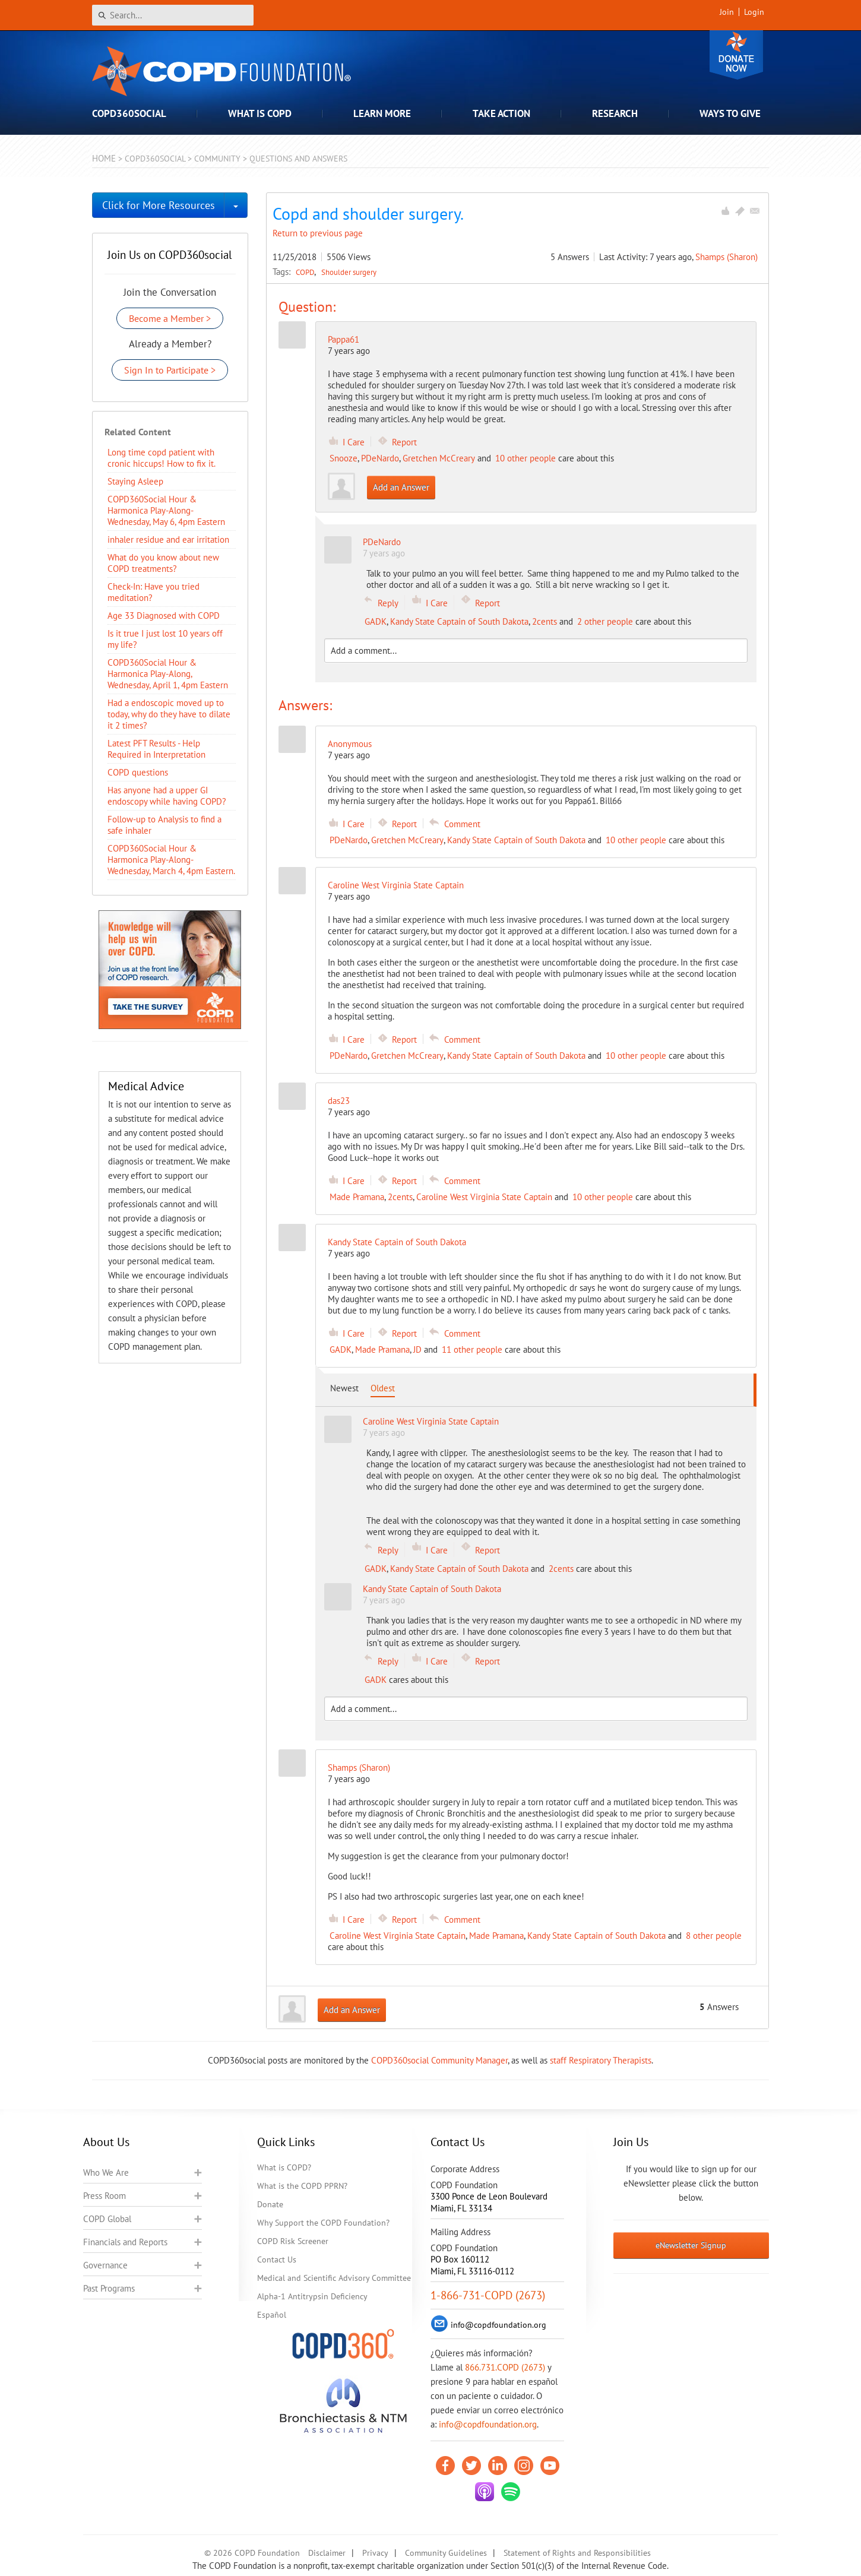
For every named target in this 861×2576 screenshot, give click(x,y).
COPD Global (107, 2218)
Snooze (343, 458)
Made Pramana (357, 1196)
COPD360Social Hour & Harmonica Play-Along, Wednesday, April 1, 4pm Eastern (167, 674)
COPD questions (137, 772)
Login (754, 12)
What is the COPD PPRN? (302, 2186)
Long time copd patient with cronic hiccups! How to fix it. (161, 458)
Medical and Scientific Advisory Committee (334, 2278)
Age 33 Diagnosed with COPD (163, 615)
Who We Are (106, 2172)
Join (727, 12)
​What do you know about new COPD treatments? (163, 563)
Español (271, 2314)
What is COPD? (284, 2167)
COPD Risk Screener (292, 2241)
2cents (544, 621)
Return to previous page (318, 233)
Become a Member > (170, 318)
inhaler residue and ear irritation (168, 539)
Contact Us (276, 2259)
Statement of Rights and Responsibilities (577, 2552)
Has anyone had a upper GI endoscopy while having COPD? (166, 795)
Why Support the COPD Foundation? (323, 2222)
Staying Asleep (135, 481)
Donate (736, 55)
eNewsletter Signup (691, 2245)
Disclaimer (327, 2552)
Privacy (375, 2552)
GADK (376, 621)
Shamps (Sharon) (726, 256)
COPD (306, 272)
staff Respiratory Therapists (600, 2060)
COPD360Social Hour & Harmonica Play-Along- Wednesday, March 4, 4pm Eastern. (171, 859)
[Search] (173, 15)
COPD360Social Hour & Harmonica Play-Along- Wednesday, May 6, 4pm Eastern (166, 510)
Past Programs (109, 2288)
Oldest (383, 1388)
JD (417, 1349)
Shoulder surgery (348, 272)
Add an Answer (401, 487)
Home (104, 158)
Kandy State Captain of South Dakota (459, 621)
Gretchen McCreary (439, 458)
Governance (105, 2265)
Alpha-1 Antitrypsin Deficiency (312, 2296)
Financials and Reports (125, 2242)
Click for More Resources (158, 205)
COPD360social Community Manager (439, 2060)
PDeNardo (380, 458)
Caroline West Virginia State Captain (484, 1196)
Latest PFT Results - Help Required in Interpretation (156, 749)
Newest (344, 1388)
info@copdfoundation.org (488, 2424)
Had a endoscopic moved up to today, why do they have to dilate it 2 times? (168, 714)
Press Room (104, 2195)
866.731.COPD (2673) (505, 2367)
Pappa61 (343, 339)
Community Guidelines (446, 2552)
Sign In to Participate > (170, 370)
